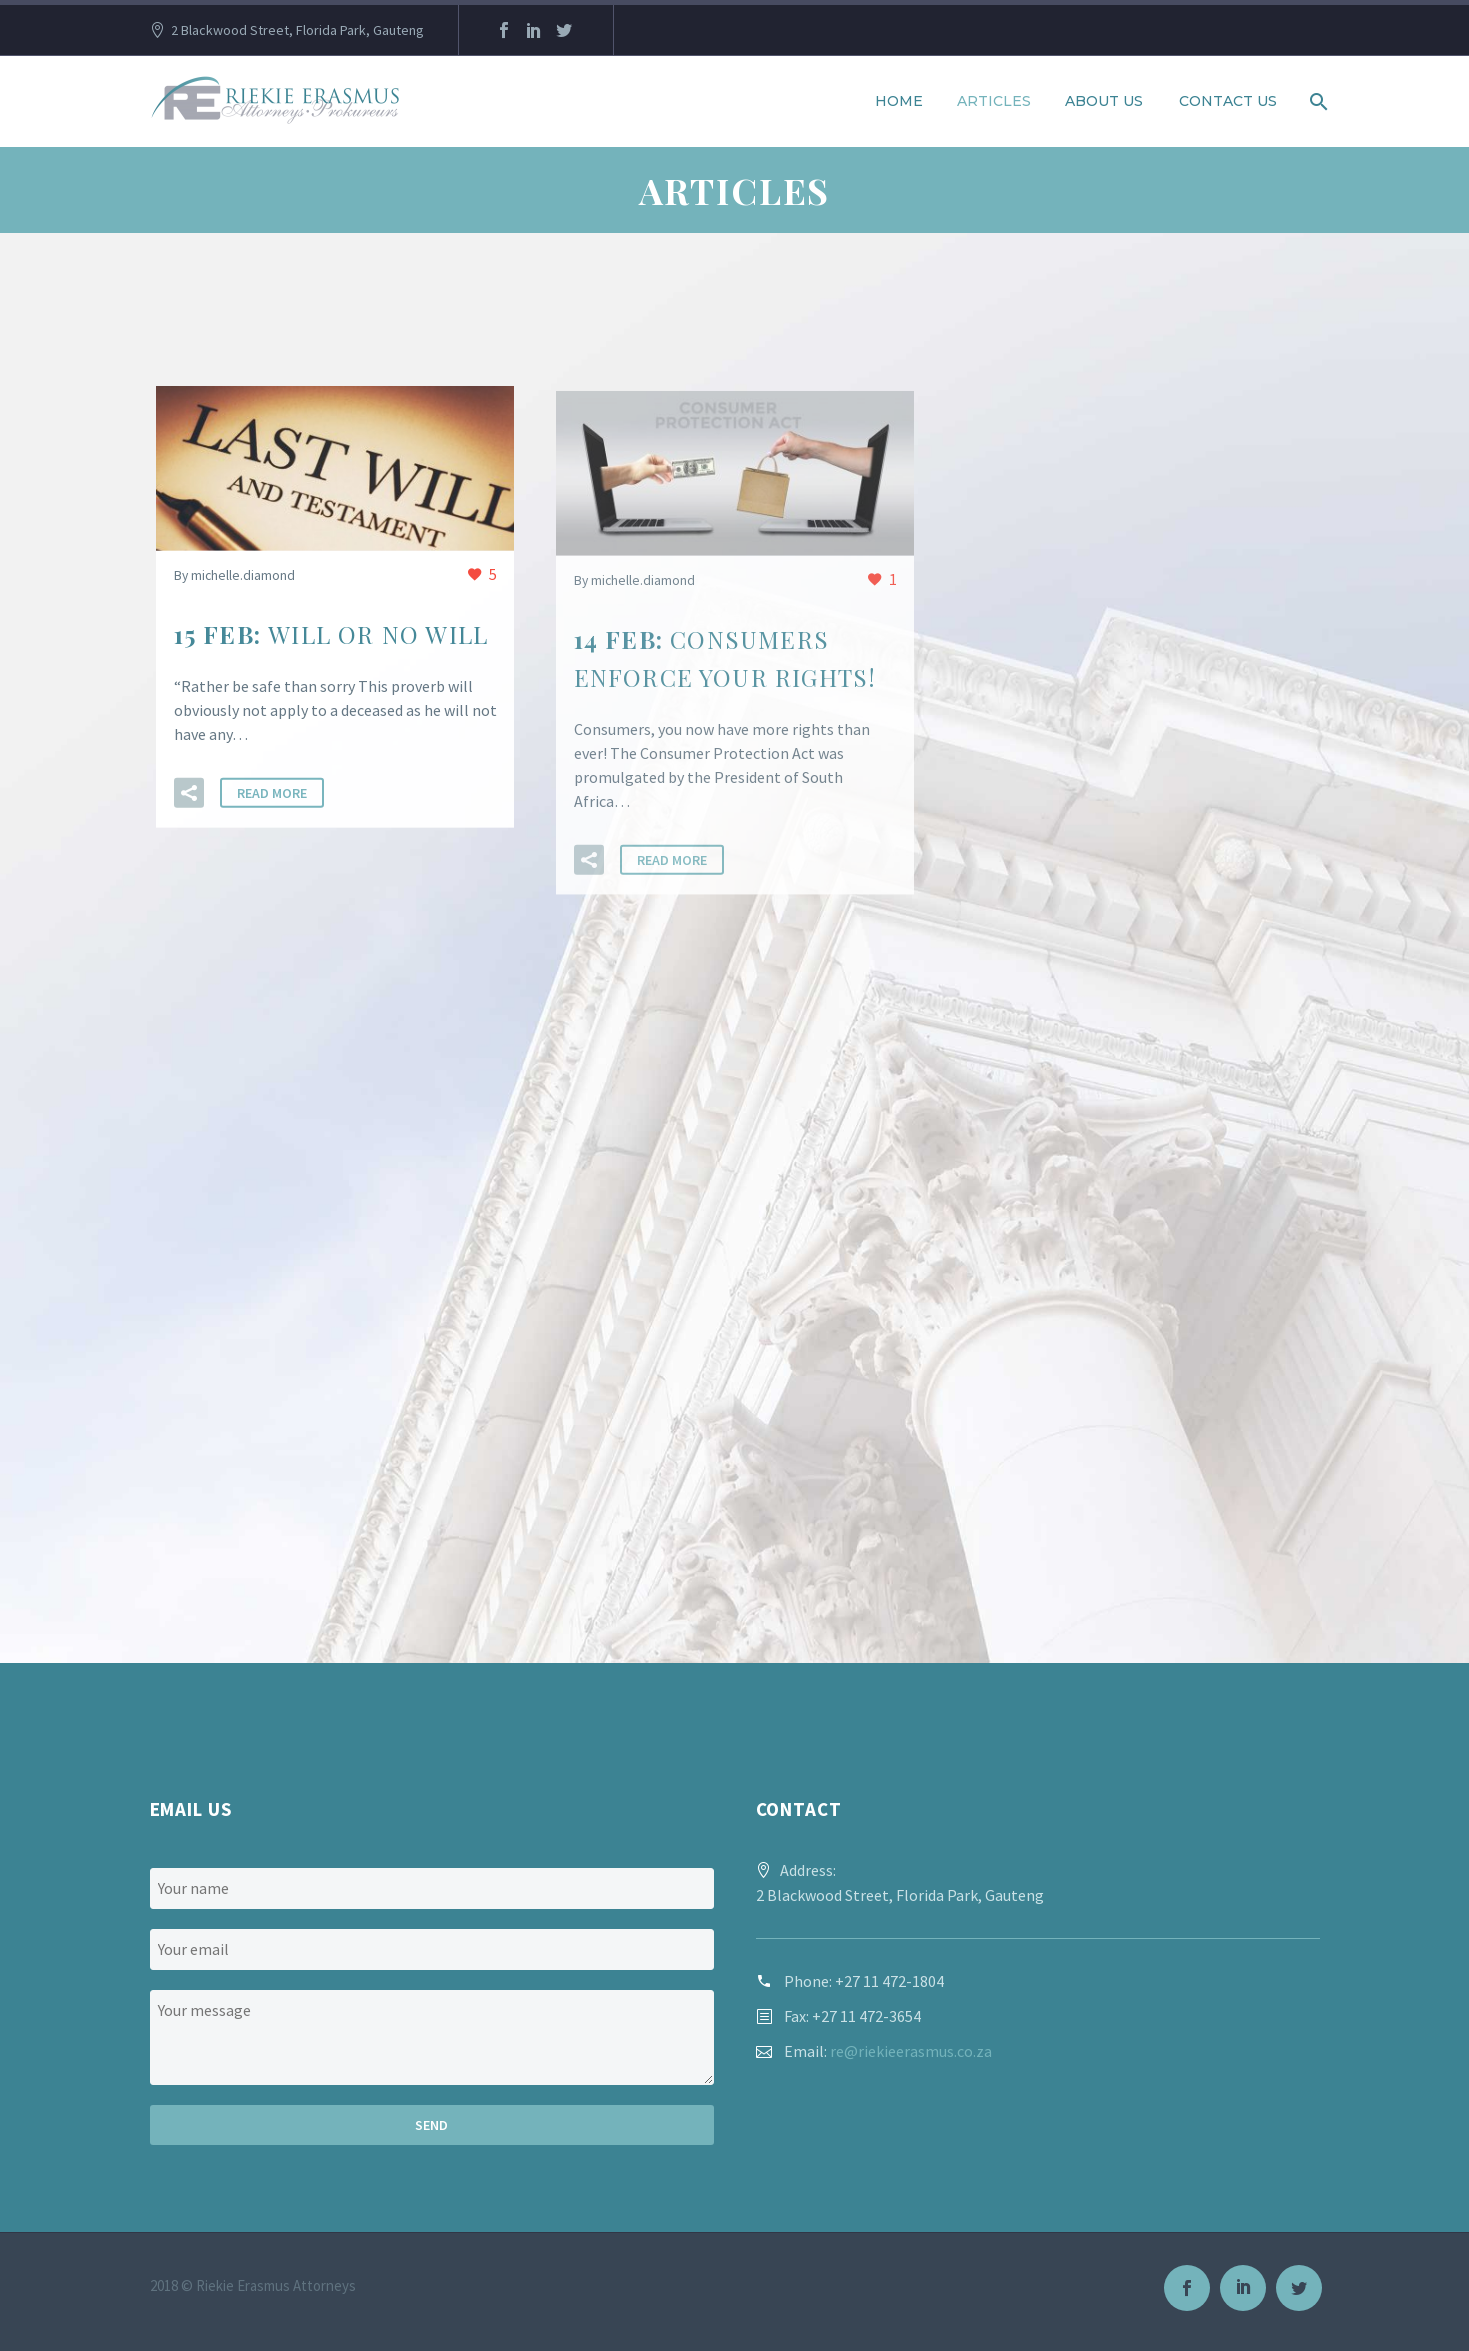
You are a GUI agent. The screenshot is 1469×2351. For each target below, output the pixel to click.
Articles (994, 101)
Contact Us (1228, 101)
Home (899, 101)
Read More (272, 795)
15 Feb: (331, 636)
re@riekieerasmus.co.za (911, 2051)
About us (1104, 101)
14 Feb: (725, 663)
